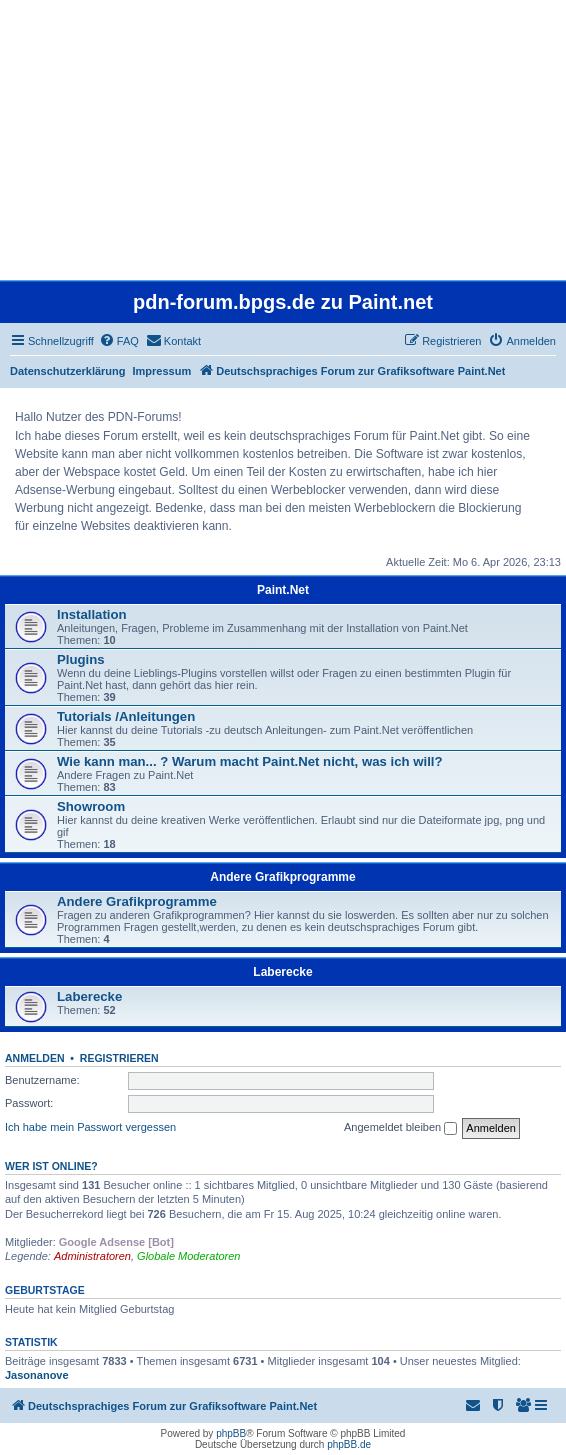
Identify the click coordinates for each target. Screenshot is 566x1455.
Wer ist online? (51, 1166)
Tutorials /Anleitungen (126, 716)
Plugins (81, 659)
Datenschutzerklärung (68, 371)
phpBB (231, 1433)
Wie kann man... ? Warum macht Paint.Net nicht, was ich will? (250, 761)
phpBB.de (349, 1444)
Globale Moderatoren (188, 1256)
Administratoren (92, 1256)
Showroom (91, 806)
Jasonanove (37, 1375)
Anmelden (35, 1058)
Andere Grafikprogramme (282, 877)
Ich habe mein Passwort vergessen (90, 1127)
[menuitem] (119, 341)
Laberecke (282, 972)
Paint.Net (283, 590)
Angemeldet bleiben (400, 1128)
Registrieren (119, 1058)
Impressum (162, 371)
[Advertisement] (283, 140)
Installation (92, 614)
